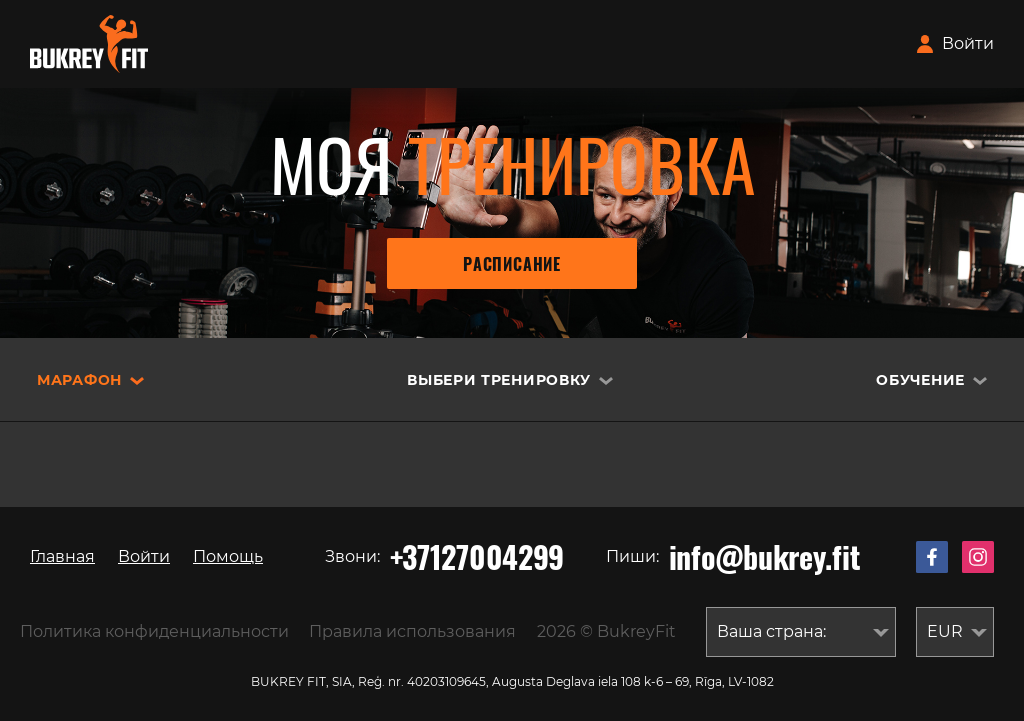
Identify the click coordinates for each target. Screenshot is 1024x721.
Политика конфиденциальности (154, 631)
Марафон (79, 380)
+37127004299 (477, 557)
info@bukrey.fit (765, 557)
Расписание (512, 264)
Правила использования (412, 631)
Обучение (920, 380)
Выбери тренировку (499, 380)
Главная (62, 556)
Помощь (228, 556)
